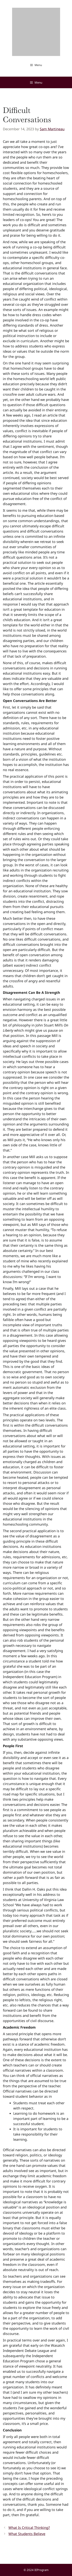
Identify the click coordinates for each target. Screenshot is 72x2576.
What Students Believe (26, 2533)
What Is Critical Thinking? (29, 2527)
